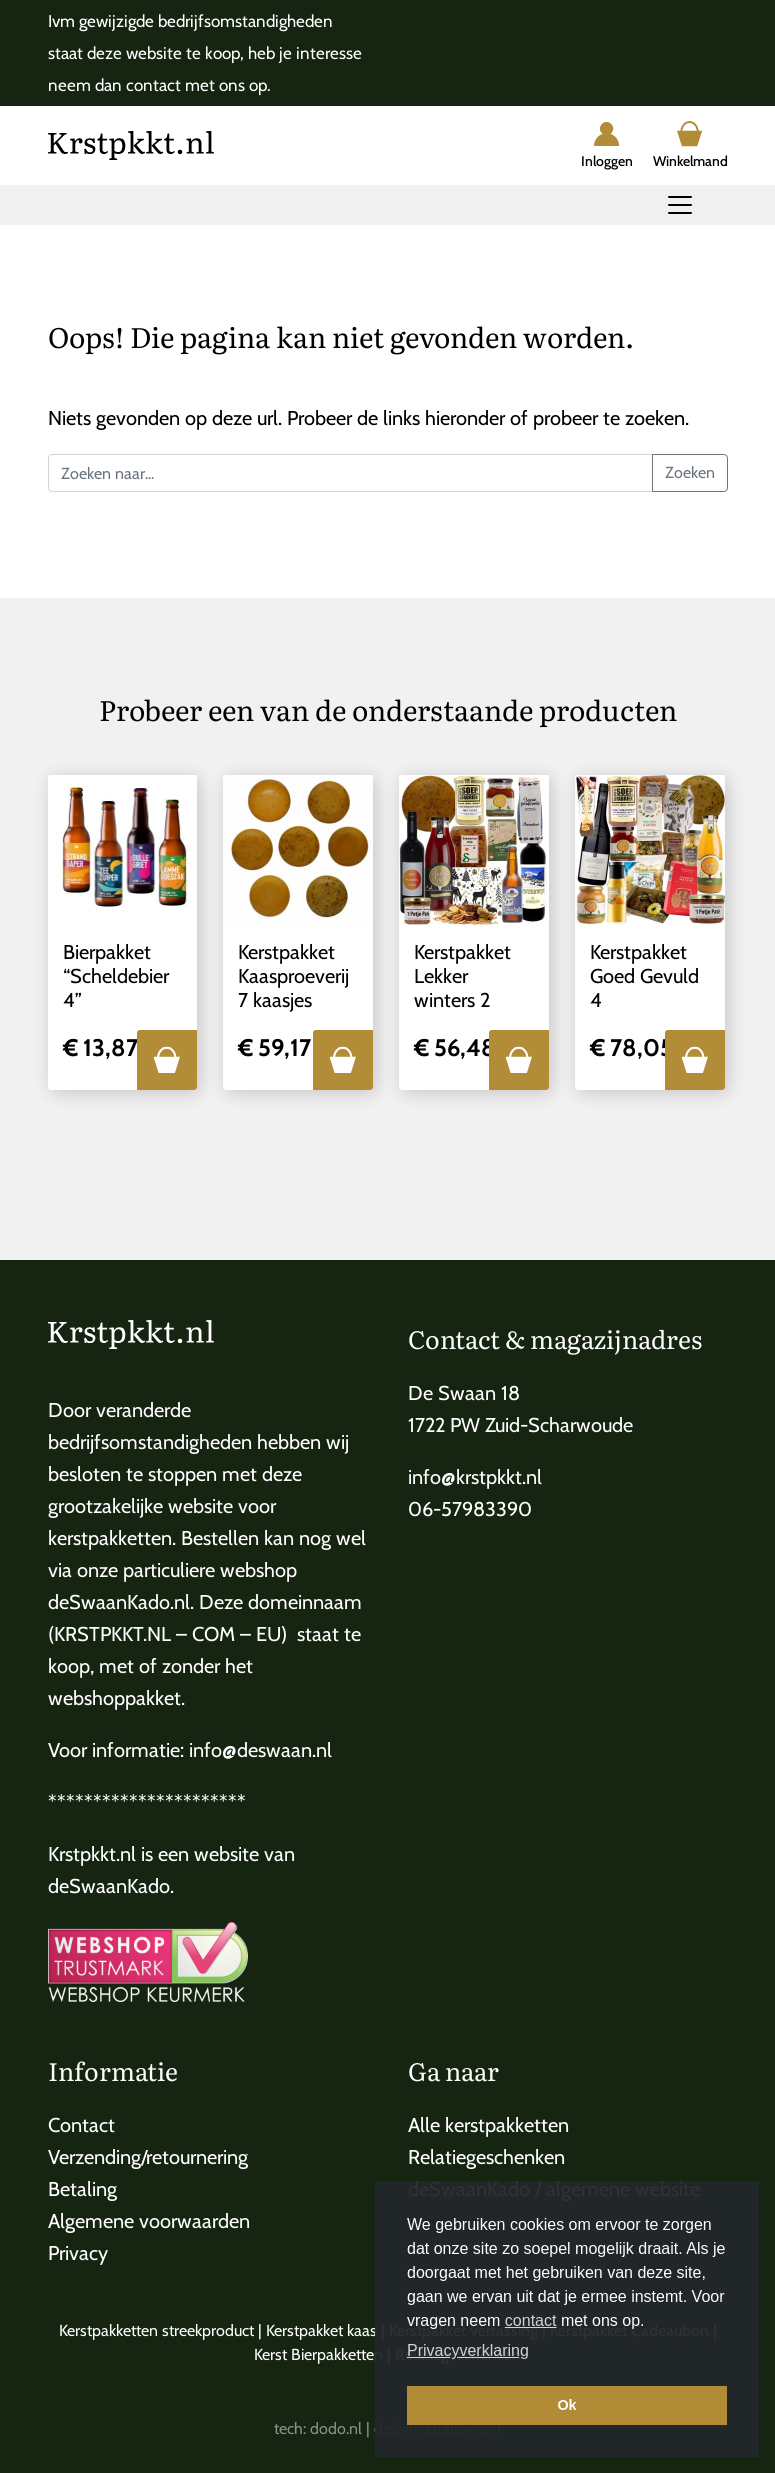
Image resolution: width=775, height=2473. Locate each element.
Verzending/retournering (148, 2157)
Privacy (78, 2253)
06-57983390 (470, 1509)
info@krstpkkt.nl (475, 1477)
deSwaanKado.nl (119, 1602)
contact (531, 2320)
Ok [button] (566, 2405)
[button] (167, 1060)
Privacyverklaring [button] (468, 2350)
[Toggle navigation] (680, 205)
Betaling (82, 2189)
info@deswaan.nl (260, 1750)
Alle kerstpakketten (488, 2125)
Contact (81, 2125)
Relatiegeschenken (486, 2157)
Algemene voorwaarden (149, 2221)
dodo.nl (336, 2428)
